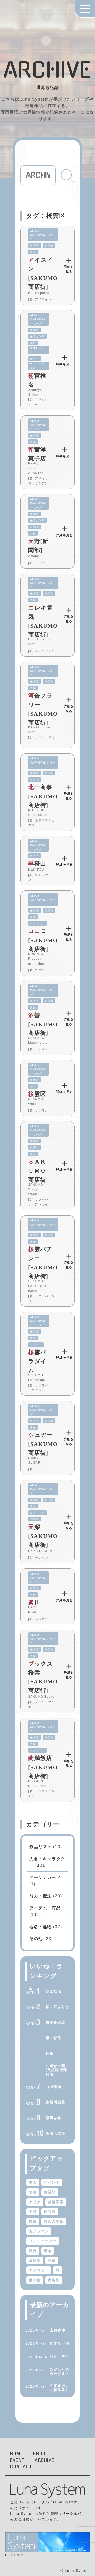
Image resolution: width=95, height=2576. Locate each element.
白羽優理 (53, 2087)
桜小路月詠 (55, 2022)
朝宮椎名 (53, 1991)
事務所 (34, 779)
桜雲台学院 (37, 336)
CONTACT (21, 2467)
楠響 (49, 2053)
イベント (52, 2182)
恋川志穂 (53, 2118)
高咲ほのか (55, 2133)
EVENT (17, 2460)
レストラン (37, 923)
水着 (33, 2192)
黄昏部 (50, 2192)
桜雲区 (34, 245)
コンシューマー (42, 2241)
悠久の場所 (54, 2221)
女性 (33, 343)
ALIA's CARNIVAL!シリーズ (43, 234)
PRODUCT (44, 2454)
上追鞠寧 (57, 2330)
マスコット (39, 2270)
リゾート (36, 1344)
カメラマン (39, 2231)
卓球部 (35, 2260)
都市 (33, 1086)
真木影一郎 (59, 2343)
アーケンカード (45, 1877)
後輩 (33, 2221)
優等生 (34, 358)
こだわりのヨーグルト (59, 2371)
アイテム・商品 (45, 1908)
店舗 (33, 252)
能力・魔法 (40, 1896)
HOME (16, 2454)
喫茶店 (34, 1519)
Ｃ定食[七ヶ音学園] (58, 2388)
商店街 (49, 245)
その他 (36, 1939)
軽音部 (50, 2212)
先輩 (52, 2260)
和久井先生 (59, 2357)
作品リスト (40, 1847)
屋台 (33, 2251)
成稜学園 (56, 2202)
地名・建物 (40, 1927)
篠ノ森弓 (53, 2038)
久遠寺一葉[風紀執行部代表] (56, 2070)
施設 (33, 1338)
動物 (48, 2251)
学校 (33, 2212)
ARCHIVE (44, 2460)
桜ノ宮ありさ (57, 2007)
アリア (35, 2202)
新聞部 (34, 527)
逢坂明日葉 (55, 2102)
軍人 (33, 2182)
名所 (33, 1594)
